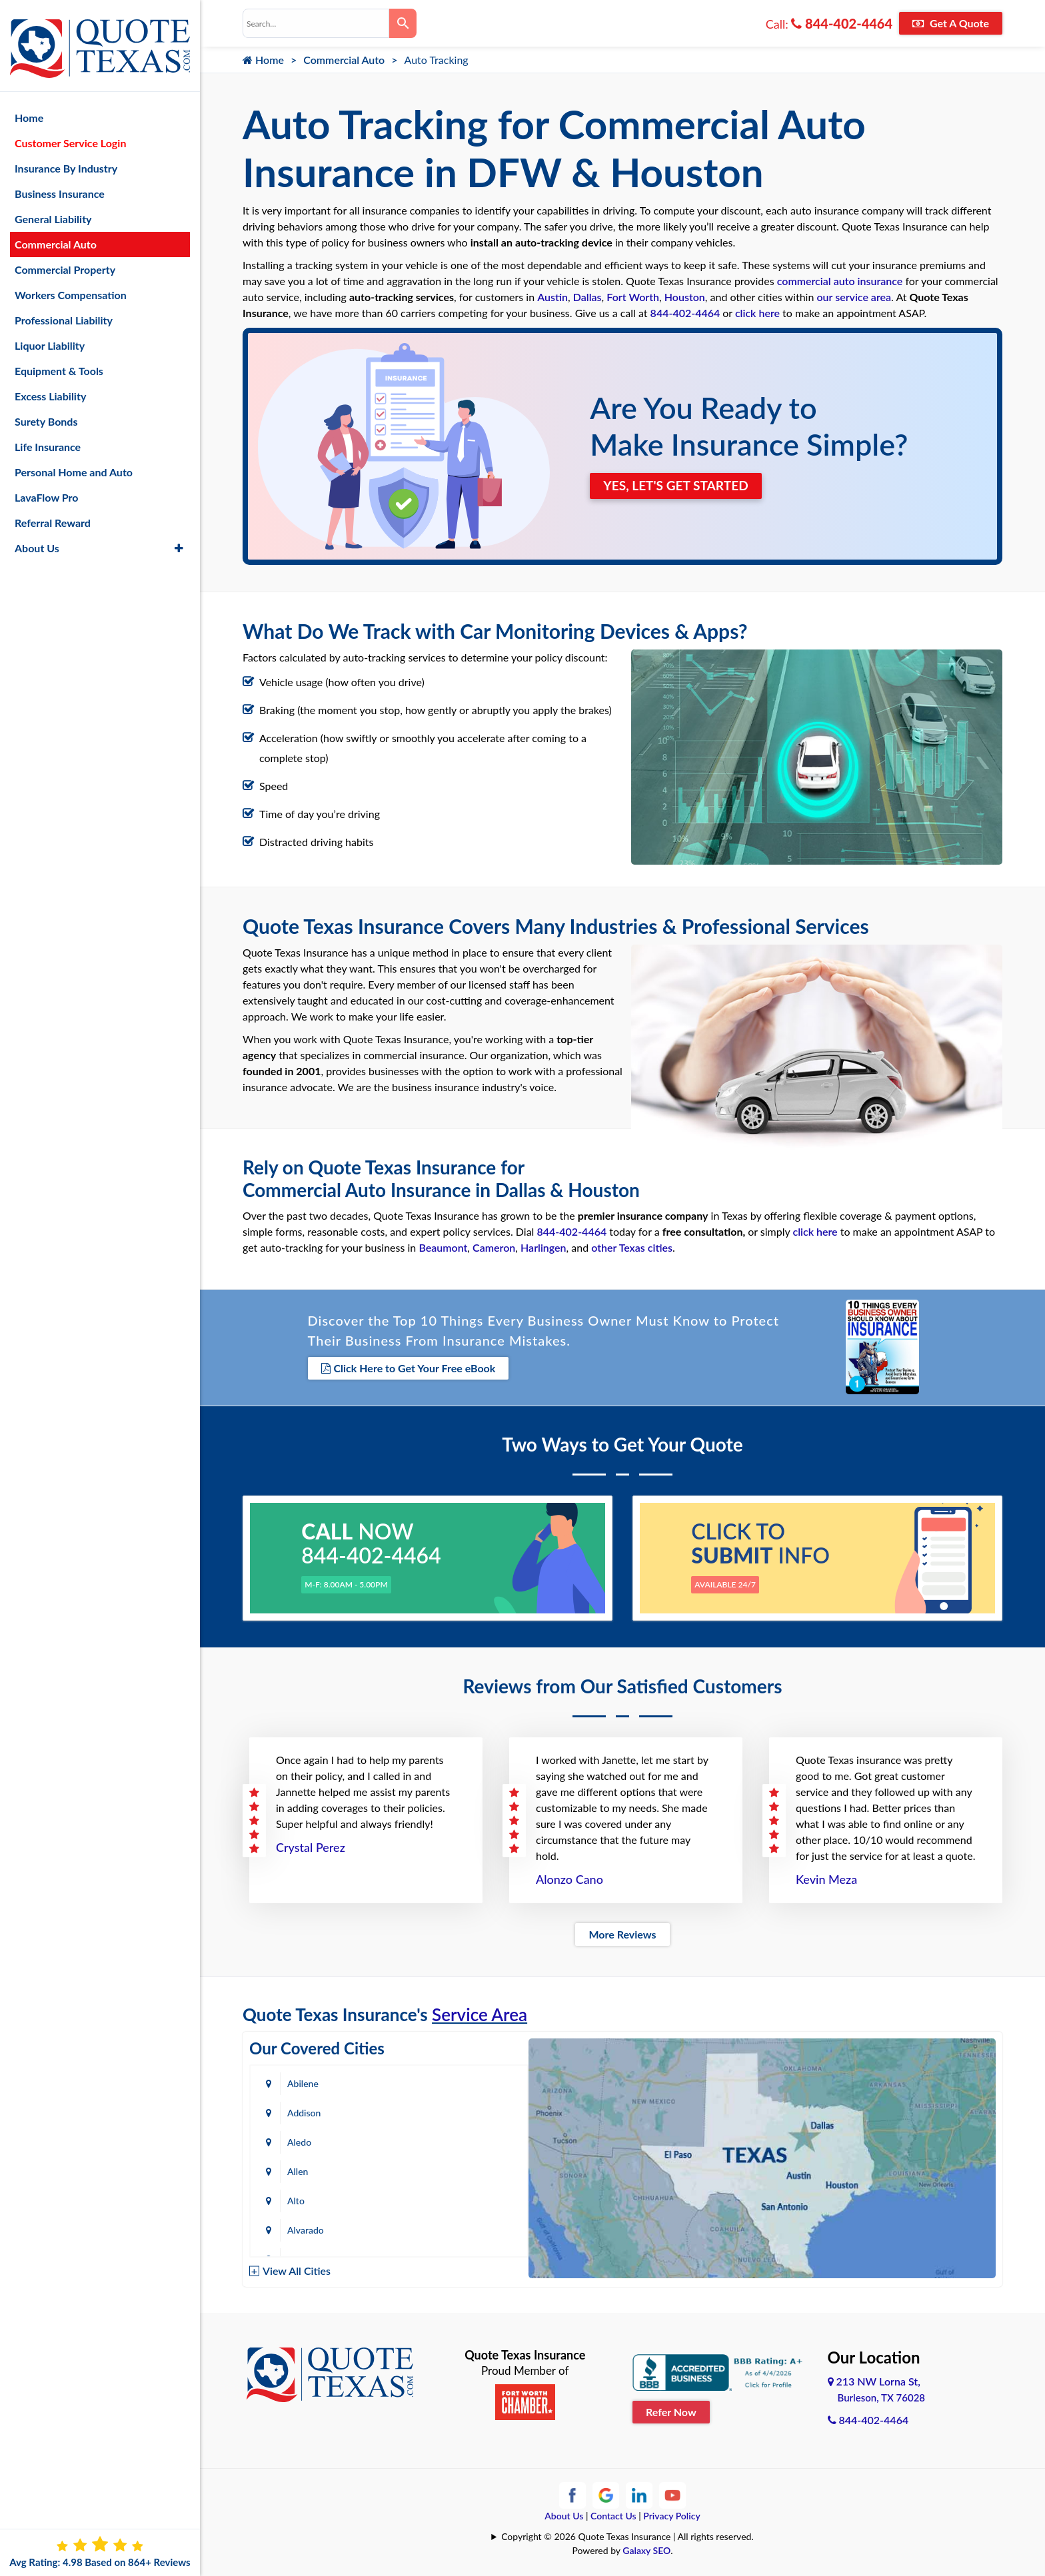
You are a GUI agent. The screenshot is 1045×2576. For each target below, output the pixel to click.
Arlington (450, 2170)
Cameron (494, 1247)
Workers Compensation (71, 285)
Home (263, 59)
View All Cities (297, 2269)
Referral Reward (53, 513)
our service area (853, 296)
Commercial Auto (344, 59)
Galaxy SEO (646, 2549)
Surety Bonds (46, 412)
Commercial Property (65, 260)
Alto (296, 2140)
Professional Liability (64, 310)
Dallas (587, 296)
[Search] (403, 23)
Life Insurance (48, 437)
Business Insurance (60, 184)
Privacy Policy (671, 2514)
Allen (441, 2111)
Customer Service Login (70, 133)
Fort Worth (632, 296)
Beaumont (443, 1247)
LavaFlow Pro (47, 488)
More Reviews (622, 1933)
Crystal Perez (310, 1846)
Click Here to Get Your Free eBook (408, 1368)
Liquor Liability (50, 336)
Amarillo (304, 2170)
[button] (179, 539)
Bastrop (447, 2228)
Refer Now (671, 2410)
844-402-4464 (841, 23)
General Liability (53, 209)
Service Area (479, 2013)
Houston (684, 296)
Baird (298, 2228)
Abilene (303, 2082)
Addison (447, 2082)
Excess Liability (50, 386)
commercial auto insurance (840, 280)
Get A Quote (950, 23)
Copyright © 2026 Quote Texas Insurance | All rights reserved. (627, 2535)
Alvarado (449, 2140)
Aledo (299, 2111)
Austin (552, 296)
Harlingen (543, 1247)
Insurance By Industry (66, 159)
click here (757, 312)
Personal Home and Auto (74, 462)
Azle (440, 2199)
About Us (563, 2514)
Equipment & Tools (59, 361)
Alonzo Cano (569, 1878)
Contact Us (613, 2514)
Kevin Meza (826, 1878)
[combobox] (316, 23)
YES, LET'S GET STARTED (679, 486)
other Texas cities (631, 1247)
